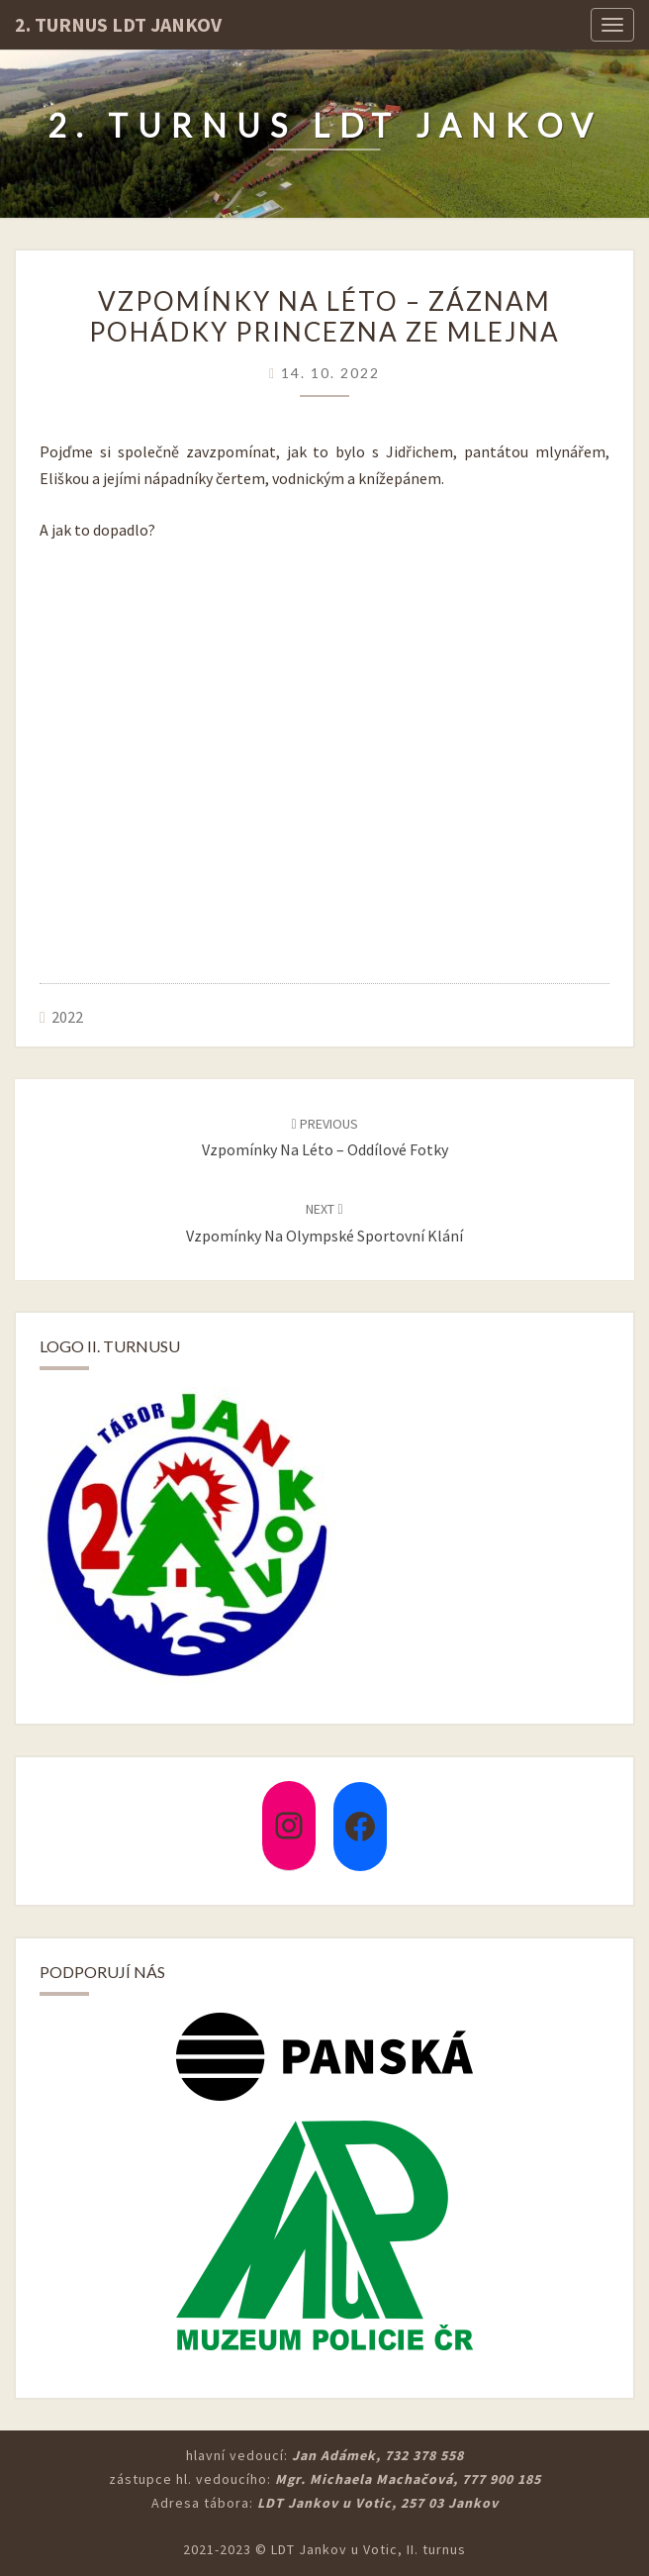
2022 (67, 1017)
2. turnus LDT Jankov (118, 24)
